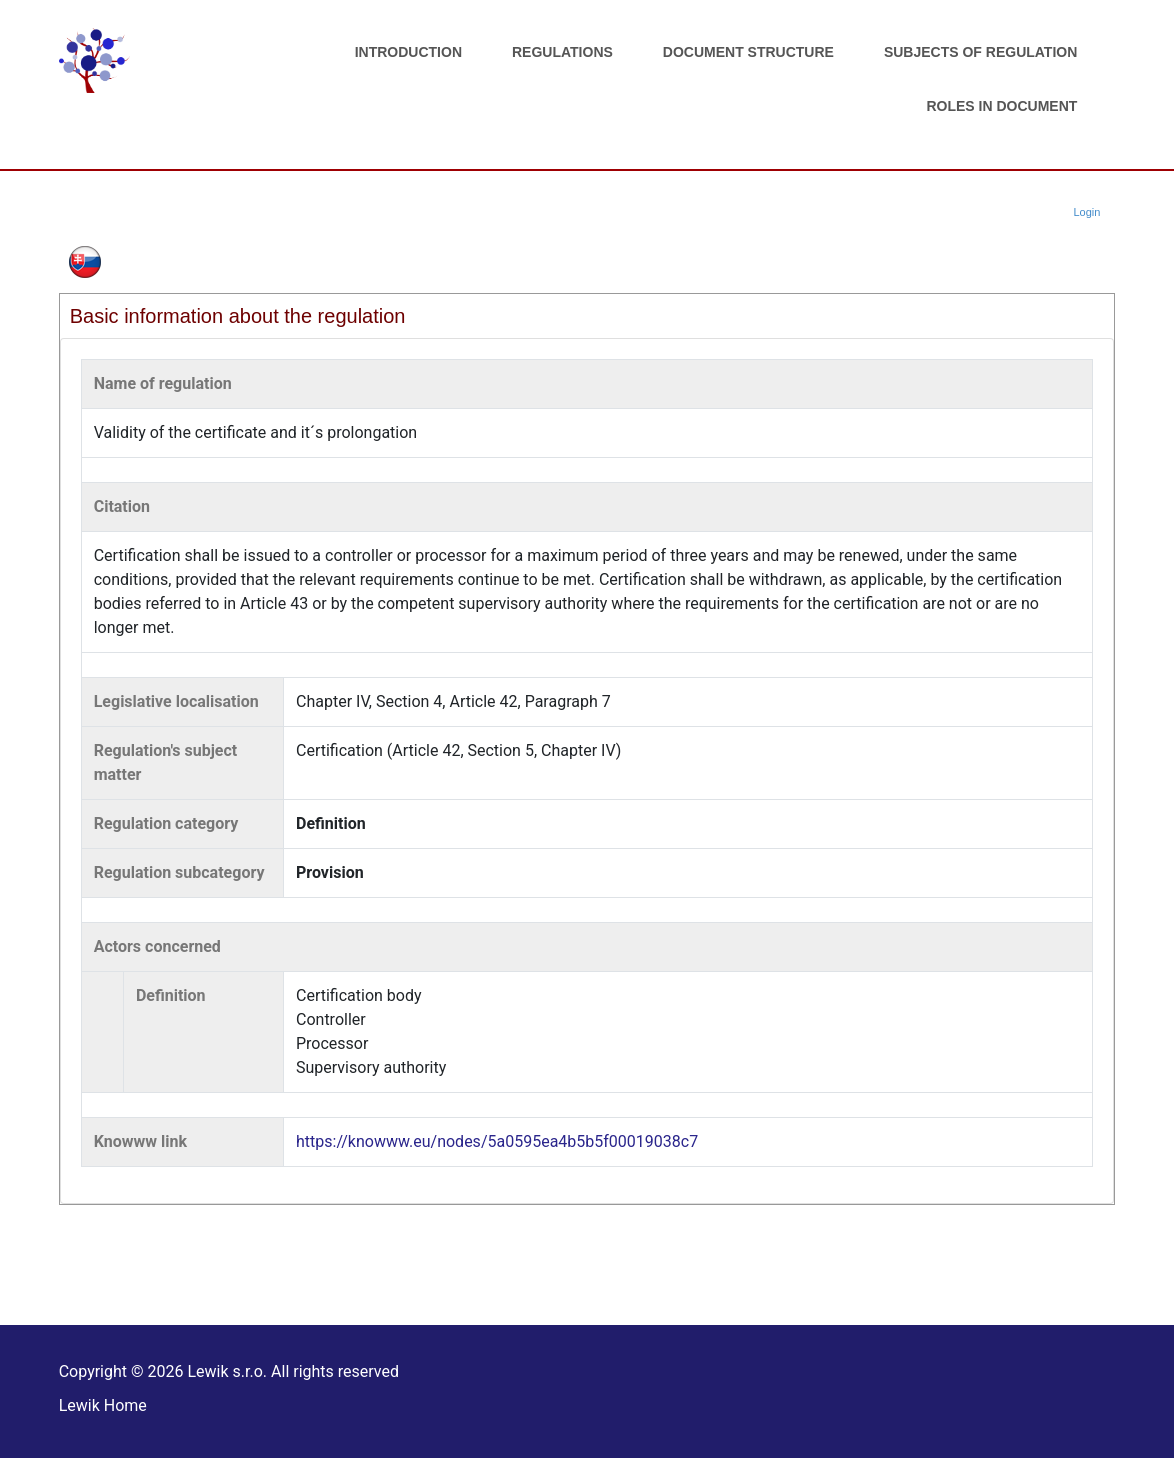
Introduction (408, 52)
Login (1086, 212)
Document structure (748, 52)
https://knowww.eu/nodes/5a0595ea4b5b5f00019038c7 (497, 1141)
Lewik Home (103, 1405)
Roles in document (1001, 106)
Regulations (562, 52)
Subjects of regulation (980, 52)
